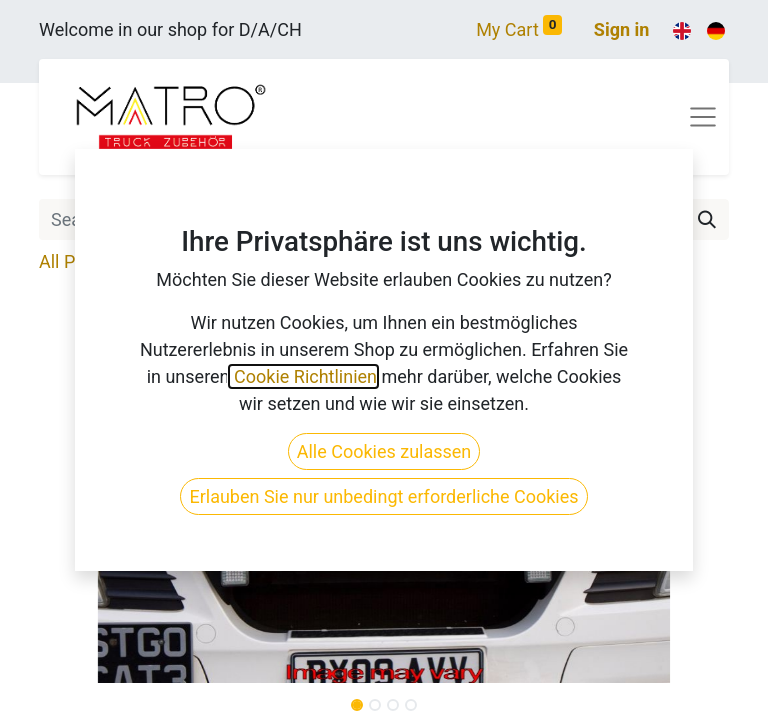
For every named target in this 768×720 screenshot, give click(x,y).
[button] (91, 483)
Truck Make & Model (241, 261)
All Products (87, 261)
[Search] (707, 219)
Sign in (622, 29)
